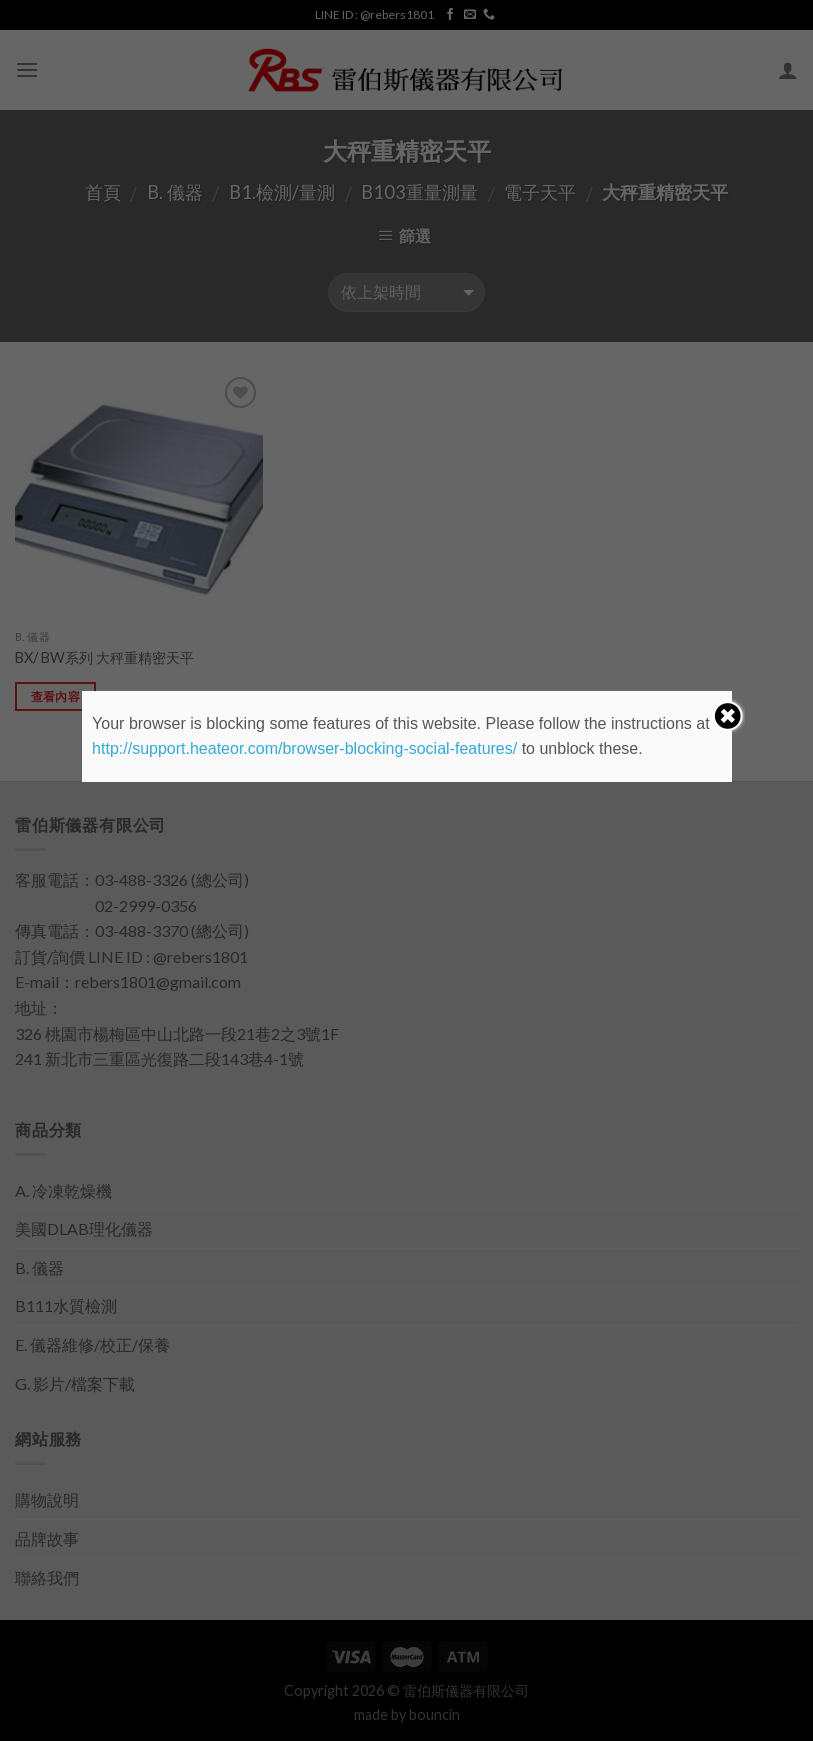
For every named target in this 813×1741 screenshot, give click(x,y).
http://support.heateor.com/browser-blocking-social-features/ (304, 748)
